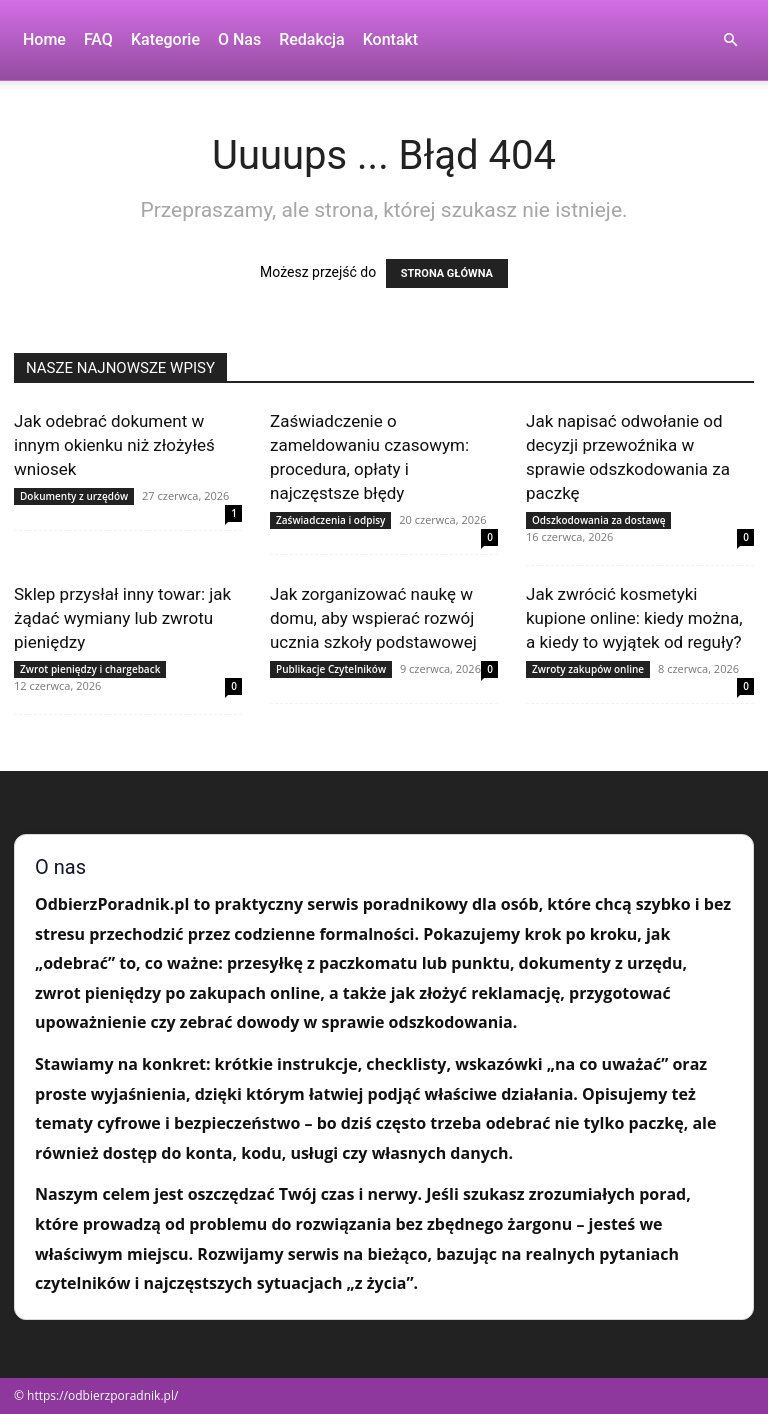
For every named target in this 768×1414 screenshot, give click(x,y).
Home (44, 39)
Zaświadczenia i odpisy (330, 520)
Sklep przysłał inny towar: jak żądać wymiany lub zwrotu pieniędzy (122, 618)
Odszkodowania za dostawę (598, 520)
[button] (730, 40)
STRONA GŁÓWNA (447, 273)
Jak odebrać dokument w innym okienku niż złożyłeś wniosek (114, 445)
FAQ (98, 39)
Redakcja (311, 39)
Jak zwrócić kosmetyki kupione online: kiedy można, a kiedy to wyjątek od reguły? (634, 618)
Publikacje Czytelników (331, 669)
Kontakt (391, 39)
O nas (239, 39)
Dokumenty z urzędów (74, 496)
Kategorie (165, 39)
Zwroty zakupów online (588, 669)
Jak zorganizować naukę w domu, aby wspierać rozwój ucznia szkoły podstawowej (373, 618)
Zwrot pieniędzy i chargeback (90, 669)
